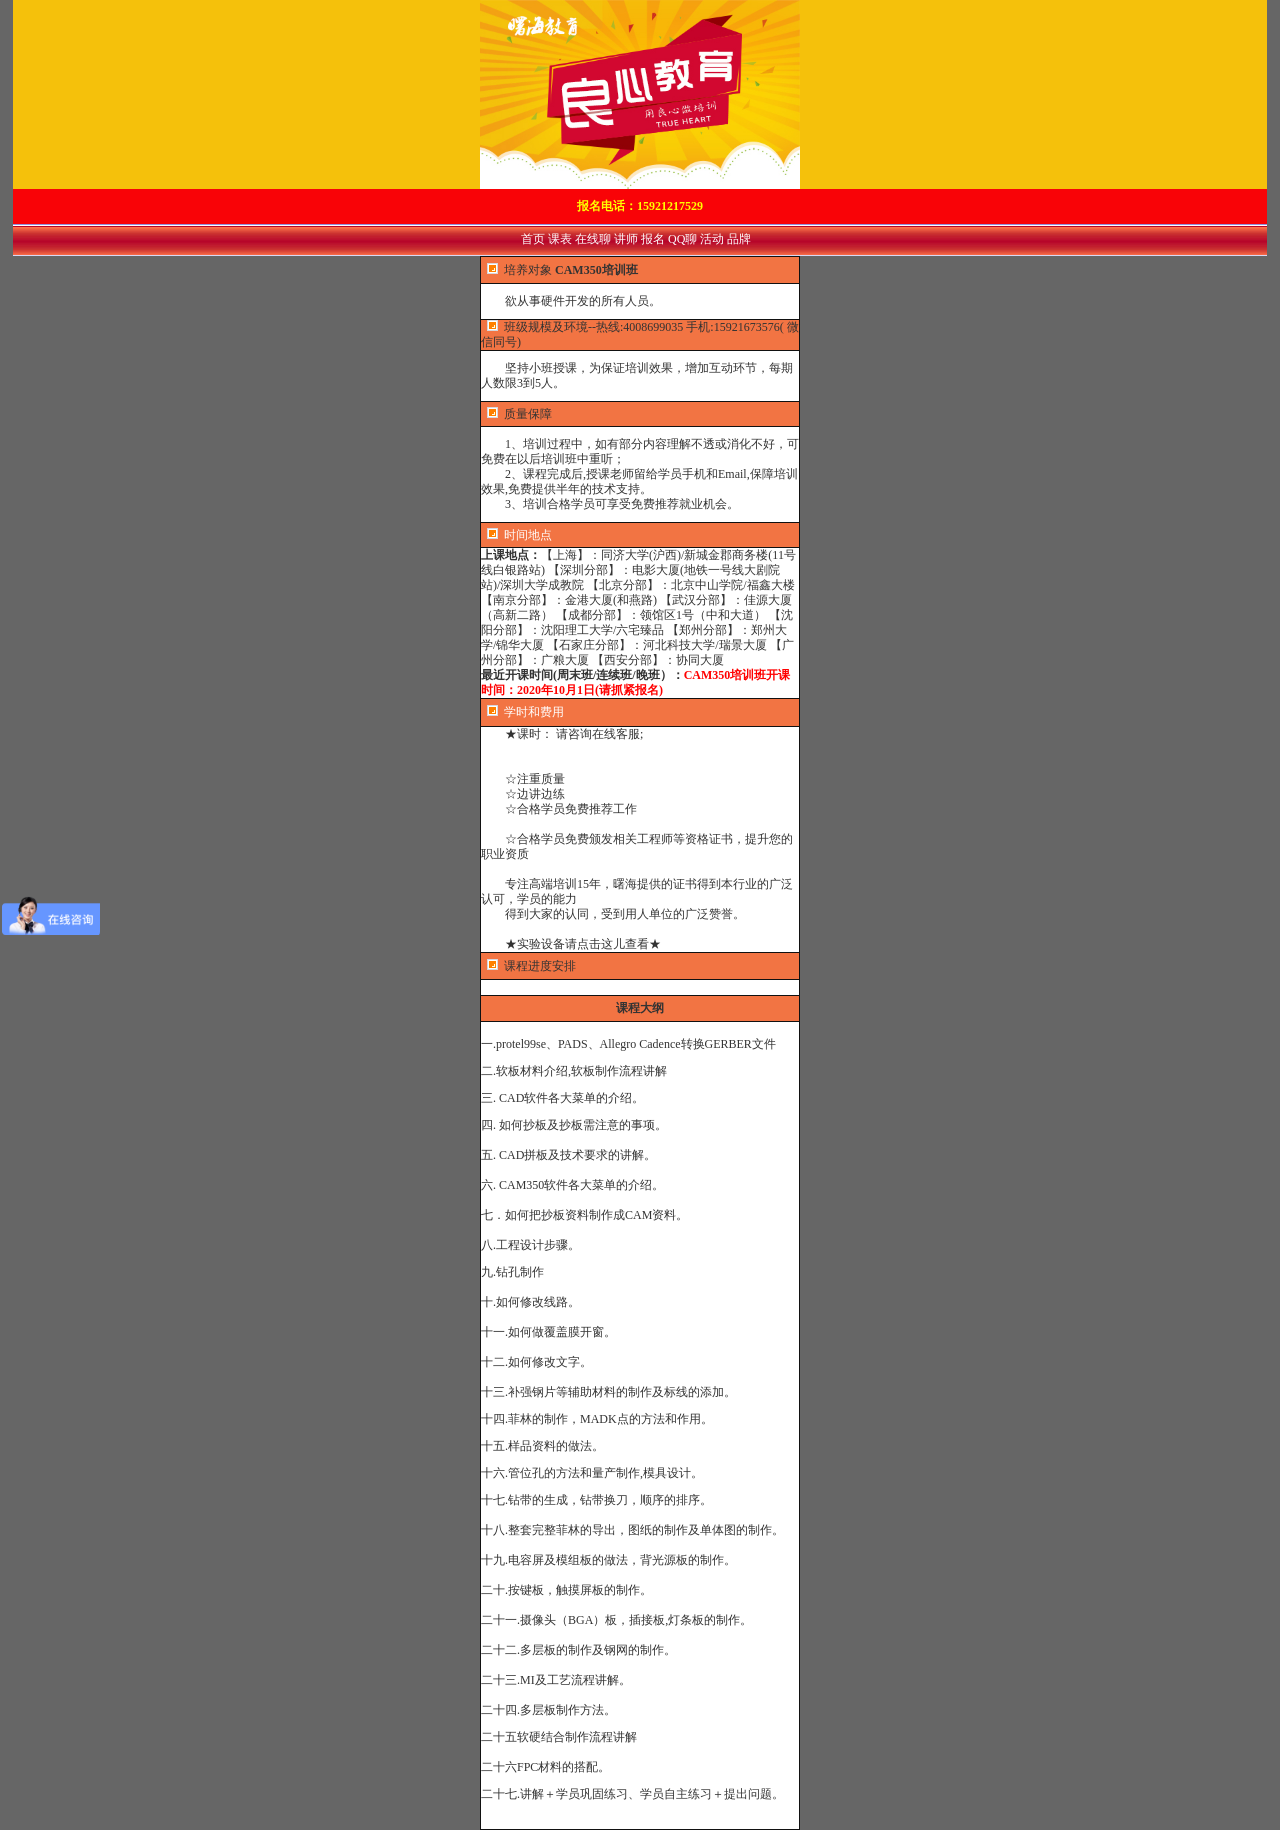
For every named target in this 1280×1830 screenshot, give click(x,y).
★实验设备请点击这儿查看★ (571, 944)
